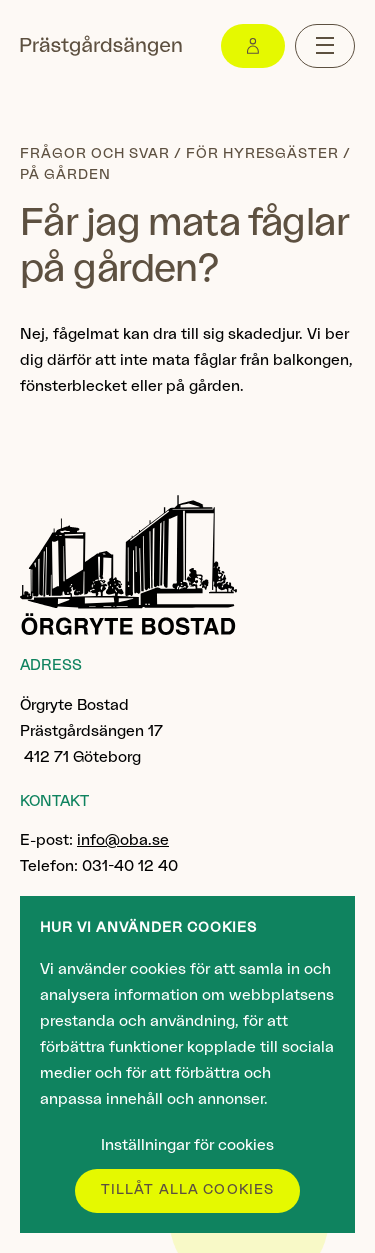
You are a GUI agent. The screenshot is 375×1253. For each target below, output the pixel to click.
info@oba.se (123, 840)
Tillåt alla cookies (187, 1190)
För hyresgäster (263, 154)
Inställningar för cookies (187, 1145)
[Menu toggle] (325, 46)
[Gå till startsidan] (101, 45)
